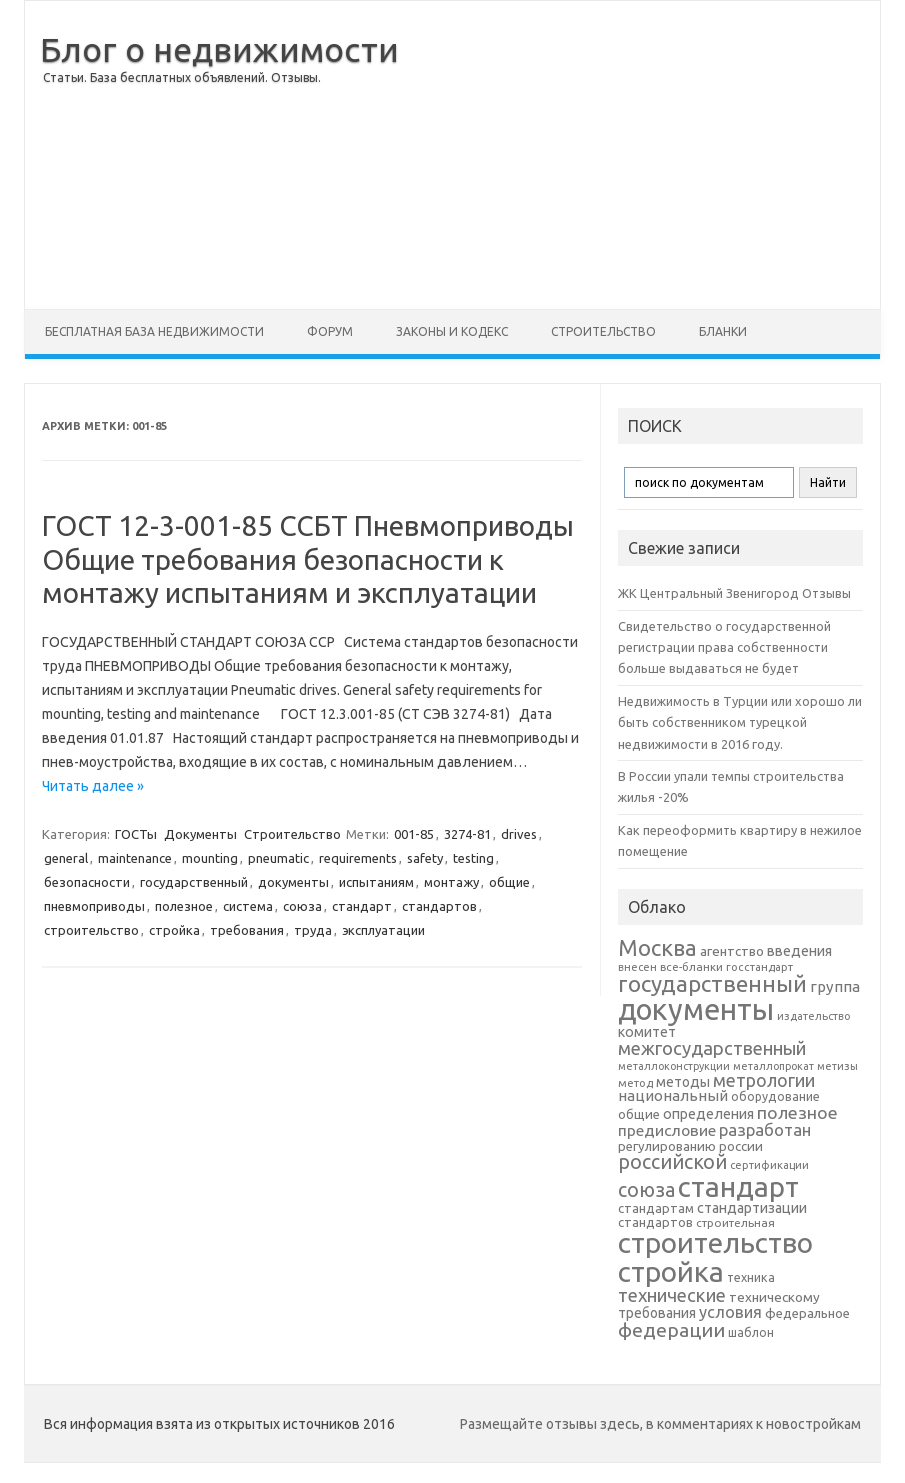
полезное (184, 906)
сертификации (769, 1165)
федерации (671, 1330)
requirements (358, 858)
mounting (210, 858)
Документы (200, 834)
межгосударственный (712, 1048)
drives (519, 834)
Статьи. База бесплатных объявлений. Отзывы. (182, 77)
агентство (732, 951)
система (248, 906)
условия (730, 1312)
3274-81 (467, 834)
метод (635, 1083)
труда (313, 930)
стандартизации (752, 1208)
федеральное (807, 1313)
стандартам (656, 1208)
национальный (673, 1095)
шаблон (751, 1332)
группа (835, 986)
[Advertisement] (639, 155)
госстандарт (759, 967)
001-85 (414, 834)
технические (672, 1295)
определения (708, 1114)
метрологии (764, 1080)
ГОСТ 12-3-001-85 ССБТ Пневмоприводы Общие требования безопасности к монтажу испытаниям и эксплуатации (308, 559)
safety (425, 858)
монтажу (451, 882)
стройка (174, 930)
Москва (657, 947)
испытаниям (376, 882)
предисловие (667, 1130)
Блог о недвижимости (219, 49)
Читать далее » (93, 786)
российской (672, 1162)
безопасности (87, 882)
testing (473, 858)
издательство (813, 1016)
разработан (765, 1129)
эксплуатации (383, 930)
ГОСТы (136, 834)
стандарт (362, 906)
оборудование (775, 1096)
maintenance (135, 858)
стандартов (439, 906)
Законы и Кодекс (452, 331)
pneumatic (278, 858)
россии (741, 1146)
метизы (837, 1066)
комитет (647, 1032)
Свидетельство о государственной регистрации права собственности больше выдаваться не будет (724, 647)
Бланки (723, 331)
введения (799, 951)
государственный (194, 882)
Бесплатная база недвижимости (154, 331)
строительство (91, 930)
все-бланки (691, 966)
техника (751, 1277)
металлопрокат (773, 1066)
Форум (330, 331)
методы (683, 1082)
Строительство (603, 331)
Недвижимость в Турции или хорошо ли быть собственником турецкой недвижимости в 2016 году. (740, 722)
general (66, 858)
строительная (735, 1222)
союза (302, 906)
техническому (774, 1297)
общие (509, 882)
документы (293, 882)
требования (247, 930)
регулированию (667, 1146)
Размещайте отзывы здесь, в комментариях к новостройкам (660, 1424)
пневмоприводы (94, 906)
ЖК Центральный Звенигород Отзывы (734, 593)
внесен (637, 967)
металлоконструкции (674, 1066)
